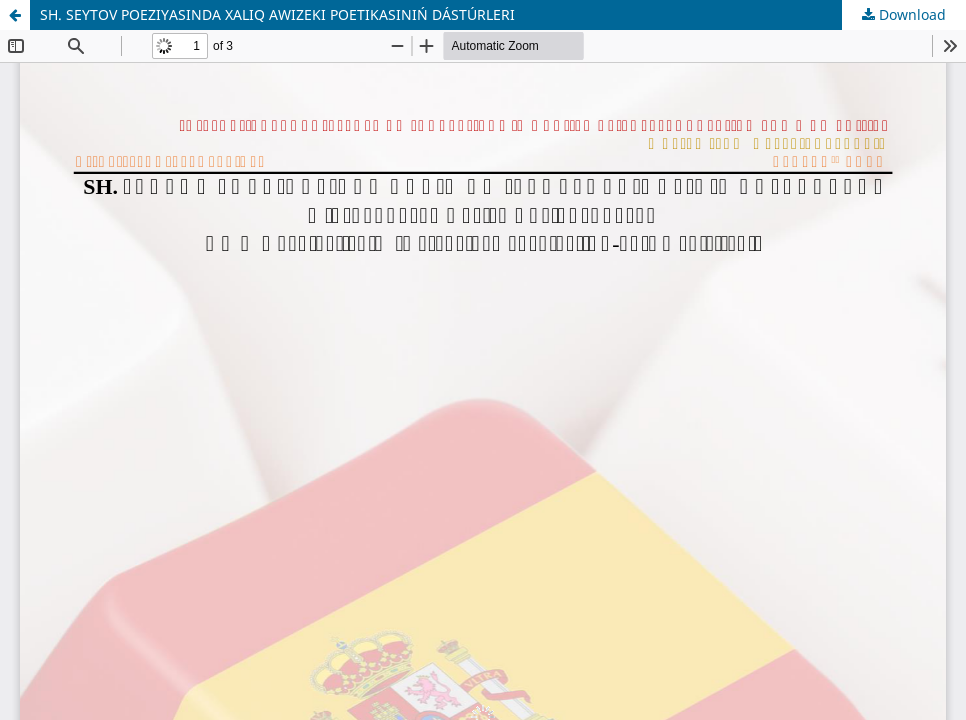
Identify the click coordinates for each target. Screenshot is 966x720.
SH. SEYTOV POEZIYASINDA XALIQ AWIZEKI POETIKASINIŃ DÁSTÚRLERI (277, 14)
